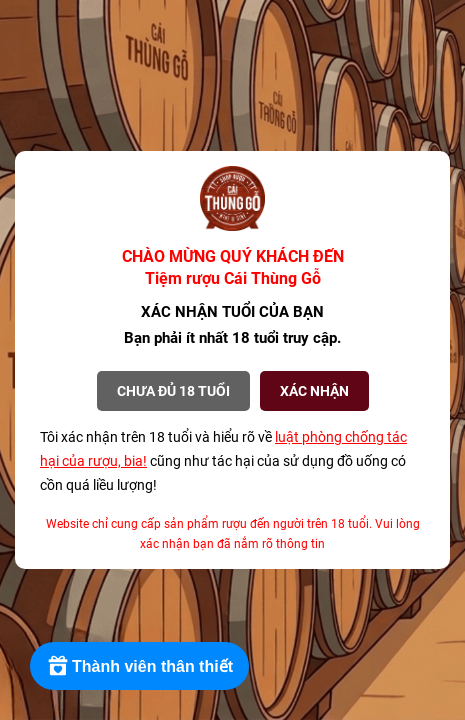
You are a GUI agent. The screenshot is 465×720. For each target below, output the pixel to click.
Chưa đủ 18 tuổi (173, 391)
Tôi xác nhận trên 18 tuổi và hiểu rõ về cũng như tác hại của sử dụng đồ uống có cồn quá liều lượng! (223, 461)
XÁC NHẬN (314, 391)
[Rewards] (139, 666)
